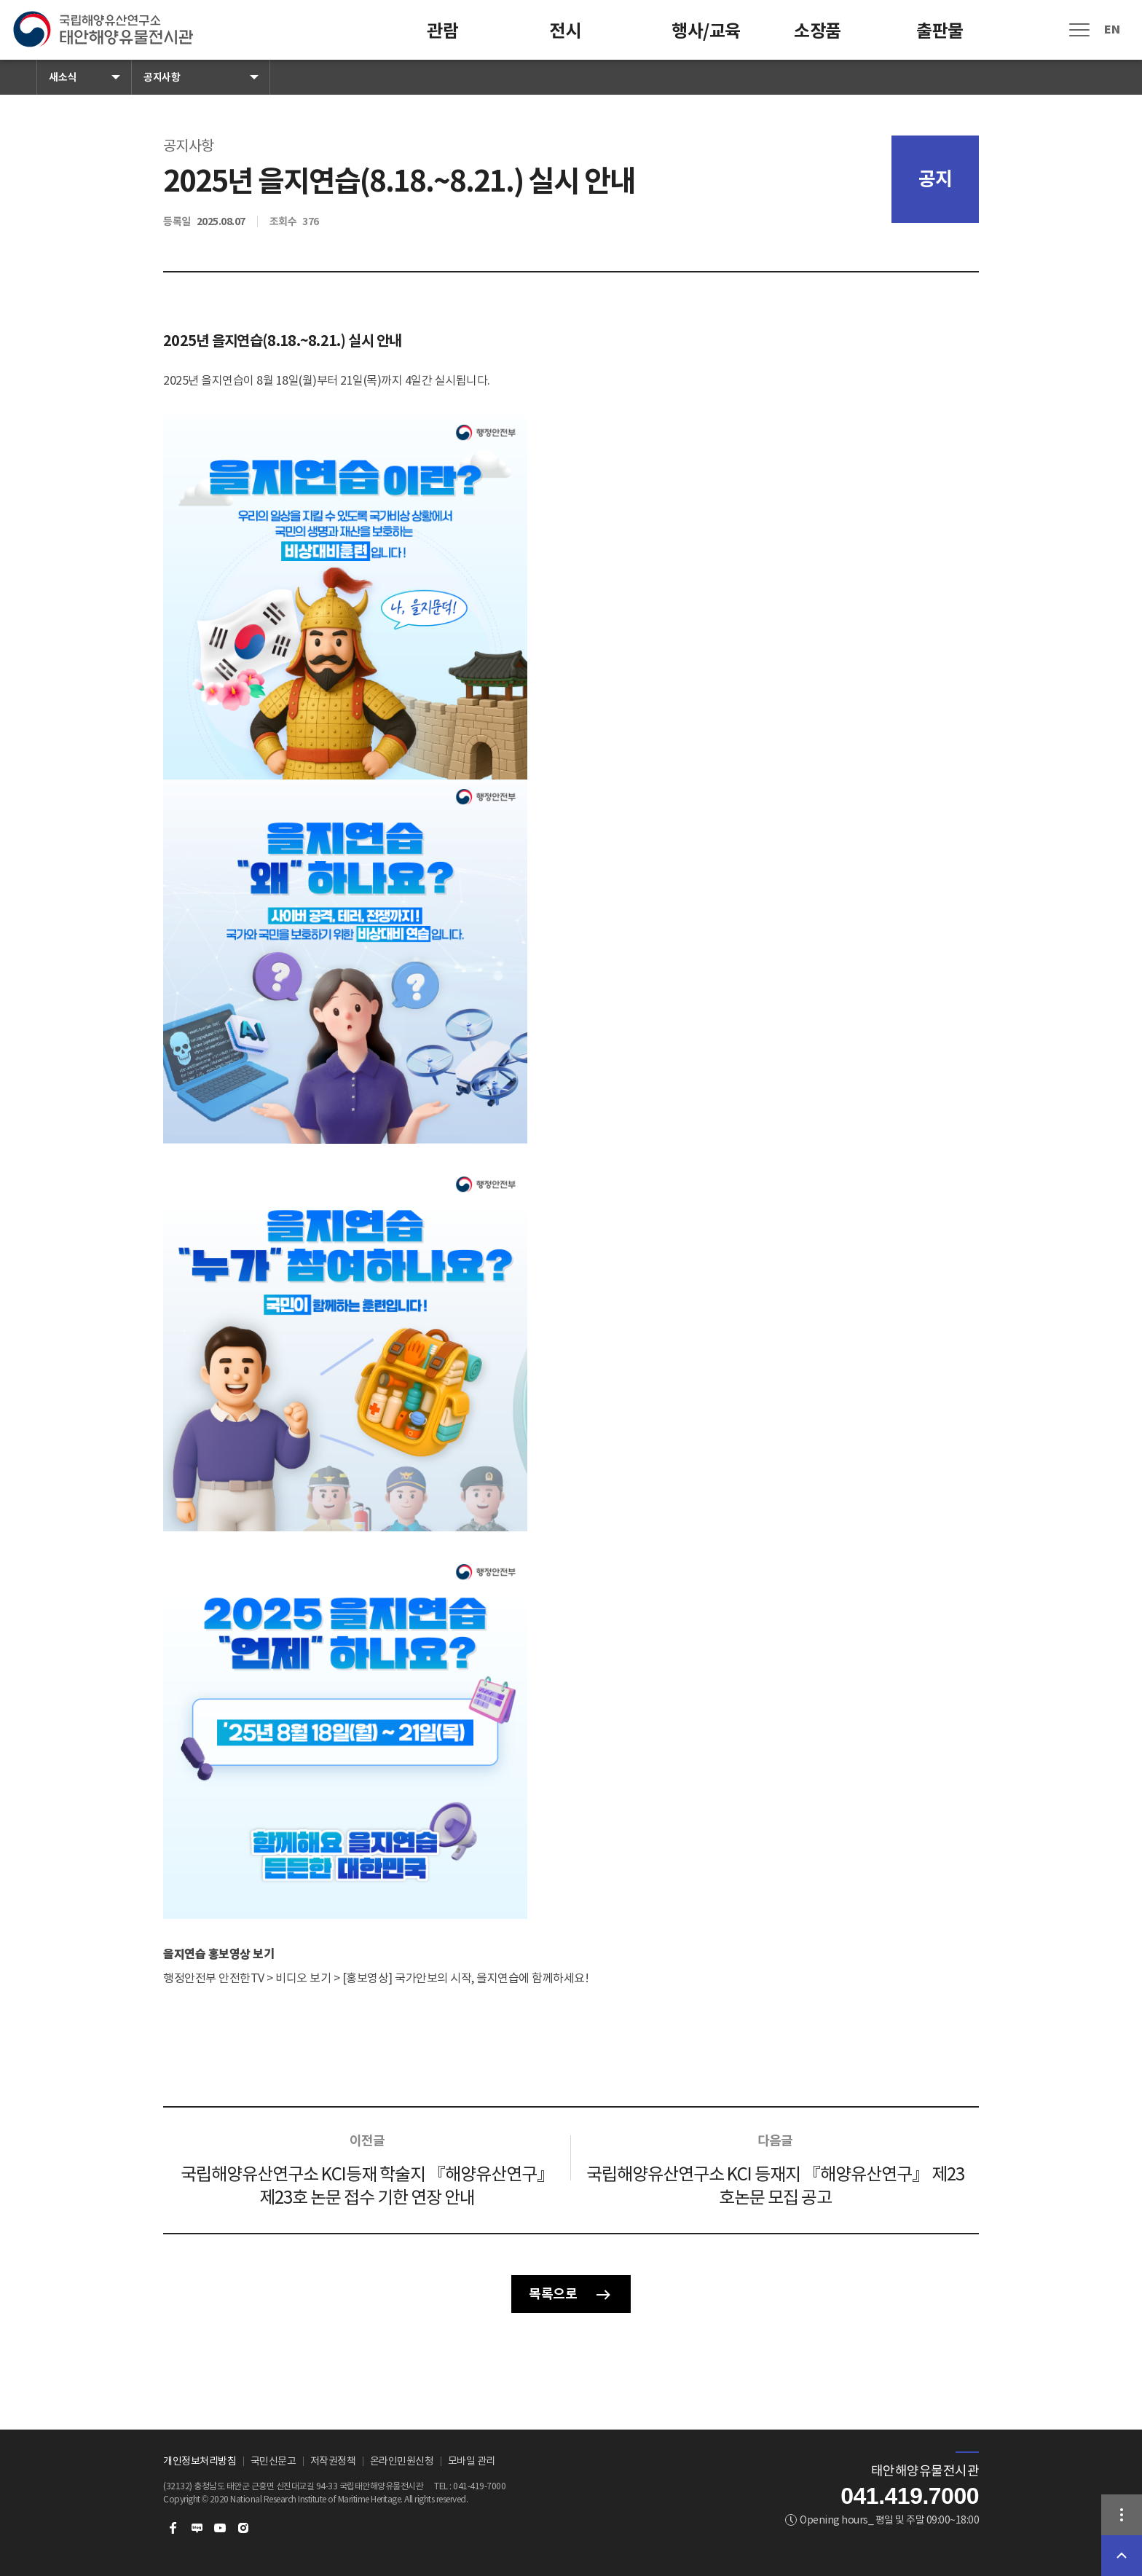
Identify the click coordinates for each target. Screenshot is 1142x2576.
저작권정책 (333, 2460)
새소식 (62, 77)
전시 (564, 31)
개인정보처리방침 (199, 2460)
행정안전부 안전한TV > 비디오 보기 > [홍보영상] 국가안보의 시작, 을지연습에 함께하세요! (375, 1978)
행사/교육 (706, 31)
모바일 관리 (471, 2460)
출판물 (940, 31)
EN (1111, 29)
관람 (442, 31)
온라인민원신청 (402, 2460)
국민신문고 (273, 2460)
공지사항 (161, 77)
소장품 (817, 31)
